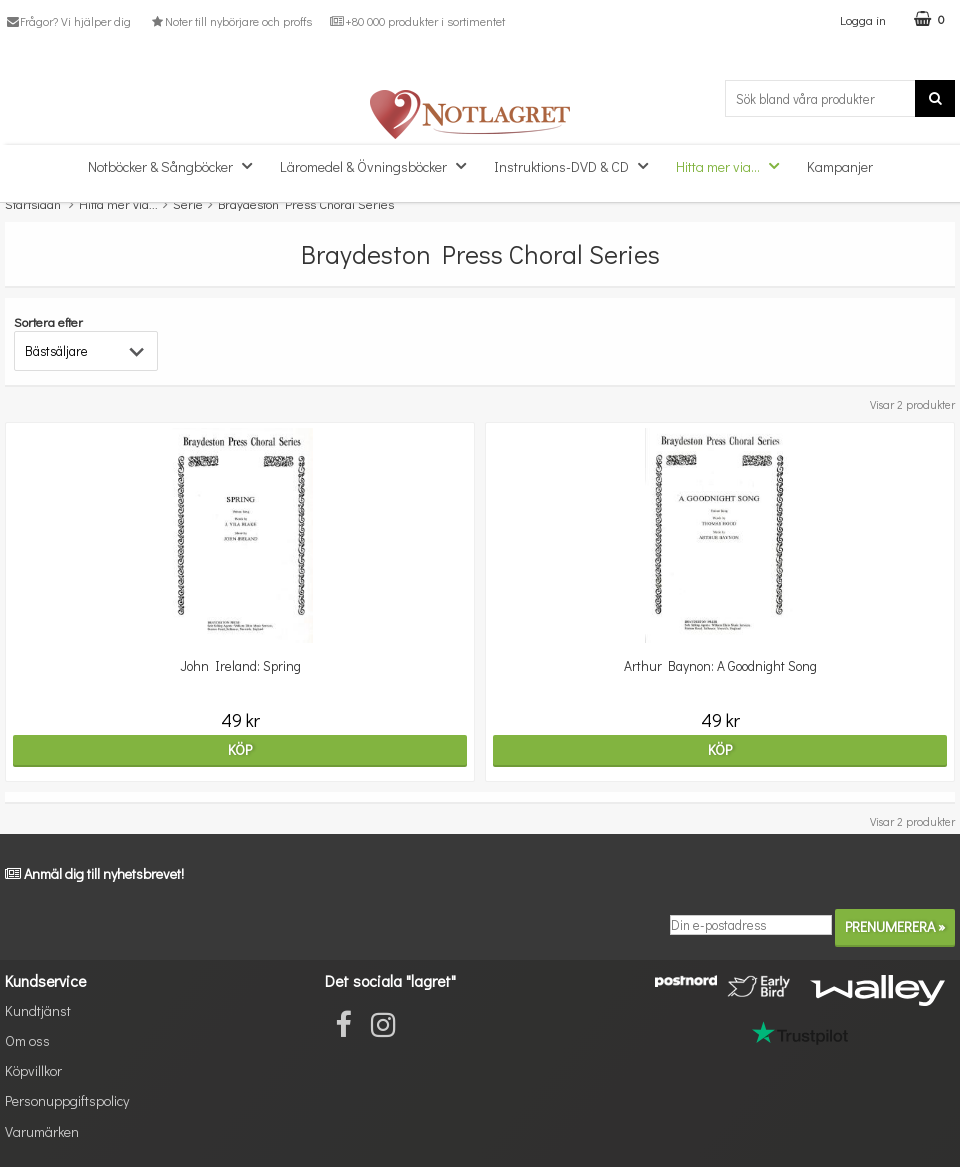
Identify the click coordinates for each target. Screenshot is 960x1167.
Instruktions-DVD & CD (577, 165)
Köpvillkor (33, 1070)
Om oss (27, 1040)
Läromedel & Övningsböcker (379, 165)
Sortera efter (48, 321)
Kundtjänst (38, 1010)
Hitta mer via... (733, 165)
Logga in (863, 19)
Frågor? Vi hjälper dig (68, 21)
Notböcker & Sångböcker (176, 165)
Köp (240, 749)
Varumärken (42, 1131)
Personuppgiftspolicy (67, 1100)
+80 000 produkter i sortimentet (417, 21)
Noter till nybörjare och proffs (230, 21)
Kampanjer (840, 166)
